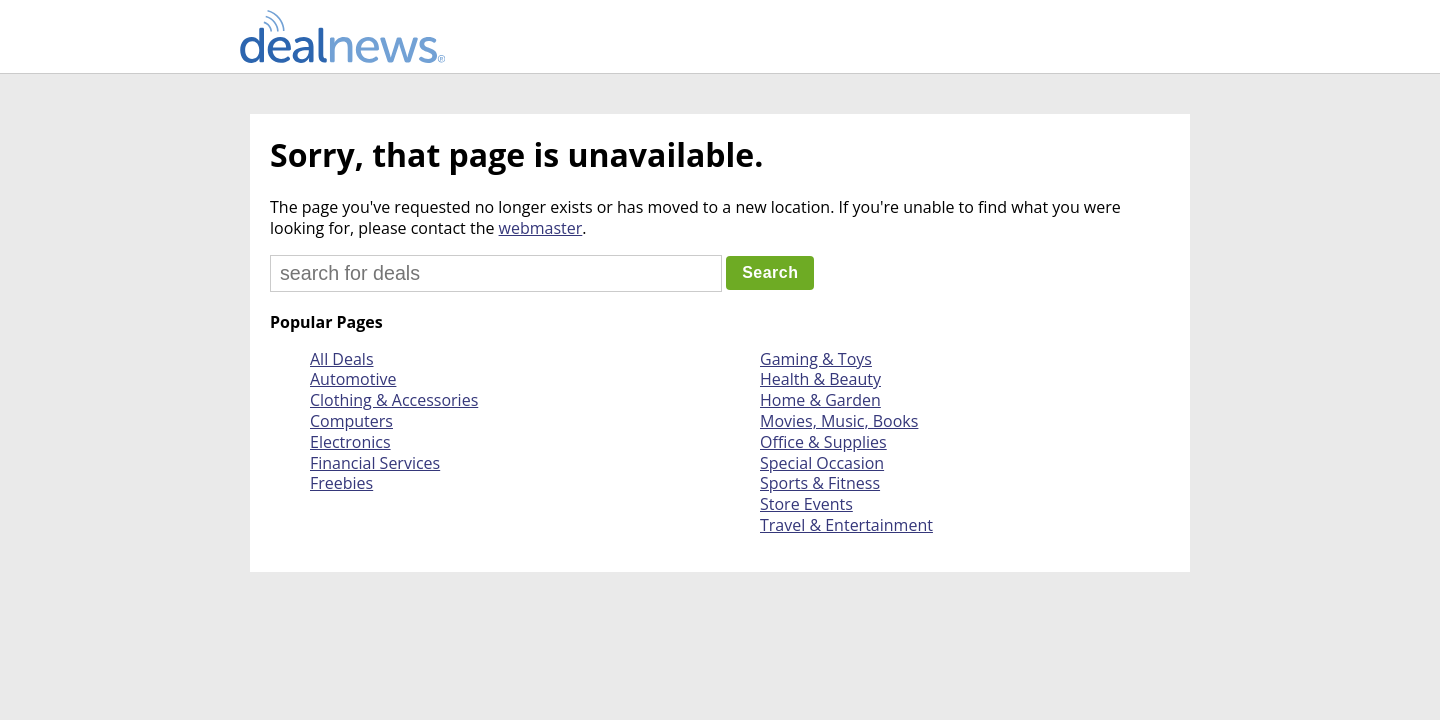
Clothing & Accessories (394, 400)
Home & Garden (820, 400)
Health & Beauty (820, 379)
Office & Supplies (823, 442)
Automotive (353, 379)
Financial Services (375, 463)
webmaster (541, 228)
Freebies (341, 483)
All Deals (342, 359)
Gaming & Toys (816, 359)
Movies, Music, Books (839, 421)
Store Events (806, 504)
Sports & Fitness (820, 483)
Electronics (350, 442)
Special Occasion (822, 463)
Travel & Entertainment (846, 525)
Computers (351, 421)
